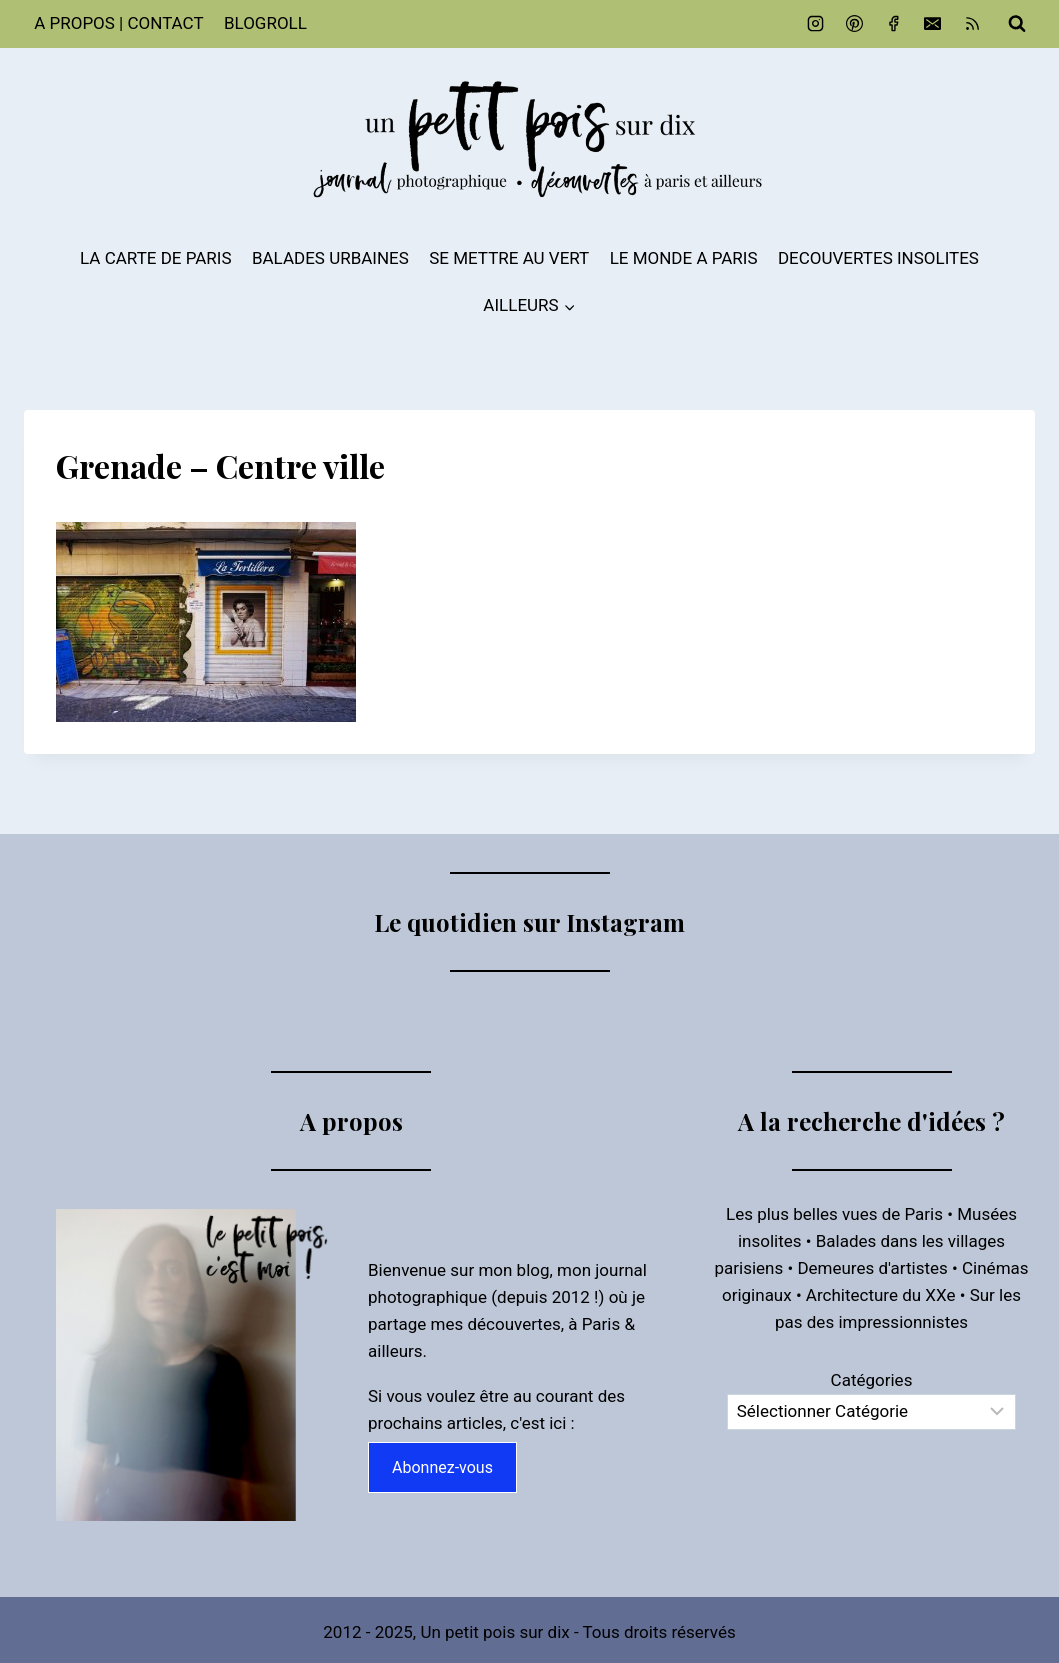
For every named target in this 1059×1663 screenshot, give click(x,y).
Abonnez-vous (442, 1467)
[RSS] (972, 24)
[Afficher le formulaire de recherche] (1017, 24)
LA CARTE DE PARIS (156, 258)
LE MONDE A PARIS (684, 258)
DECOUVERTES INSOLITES (878, 258)
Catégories (872, 1380)
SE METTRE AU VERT (509, 258)
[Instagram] (816, 24)
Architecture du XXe (881, 1295)
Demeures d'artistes (872, 1268)
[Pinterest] (855, 24)
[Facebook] (894, 24)
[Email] (933, 24)
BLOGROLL (265, 23)
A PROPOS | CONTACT (118, 23)
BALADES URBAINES (330, 258)
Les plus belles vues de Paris (834, 1214)
